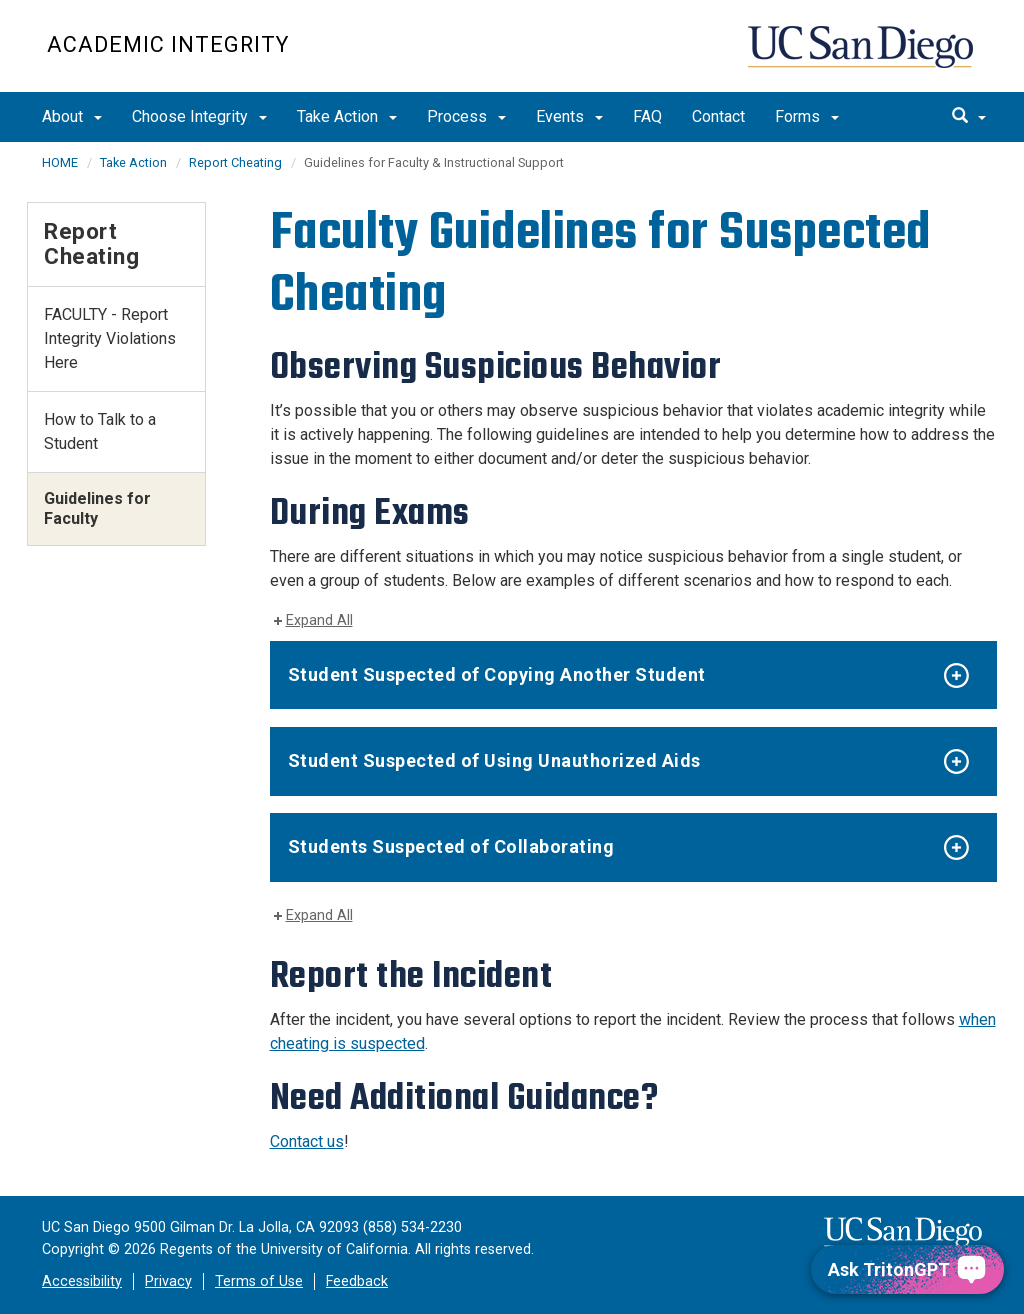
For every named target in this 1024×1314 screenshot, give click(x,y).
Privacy (168, 1281)
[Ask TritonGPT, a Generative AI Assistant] (907, 1269)
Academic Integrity (168, 44)
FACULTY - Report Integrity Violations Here (110, 338)
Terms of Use (259, 1281)
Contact (718, 116)
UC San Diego (862, 56)
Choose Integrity (199, 116)
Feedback (357, 1281)
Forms (807, 116)
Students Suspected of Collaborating (451, 846)
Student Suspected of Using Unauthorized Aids (494, 760)
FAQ (647, 116)
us (335, 1141)
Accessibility (82, 1281)
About (72, 116)
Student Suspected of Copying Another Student (497, 674)
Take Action (347, 116)
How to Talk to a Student (100, 431)
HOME (60, 162)
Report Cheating (235, 162)
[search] (969, 117)
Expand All (319, 620)
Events (569, 116)
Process (466, 116)
